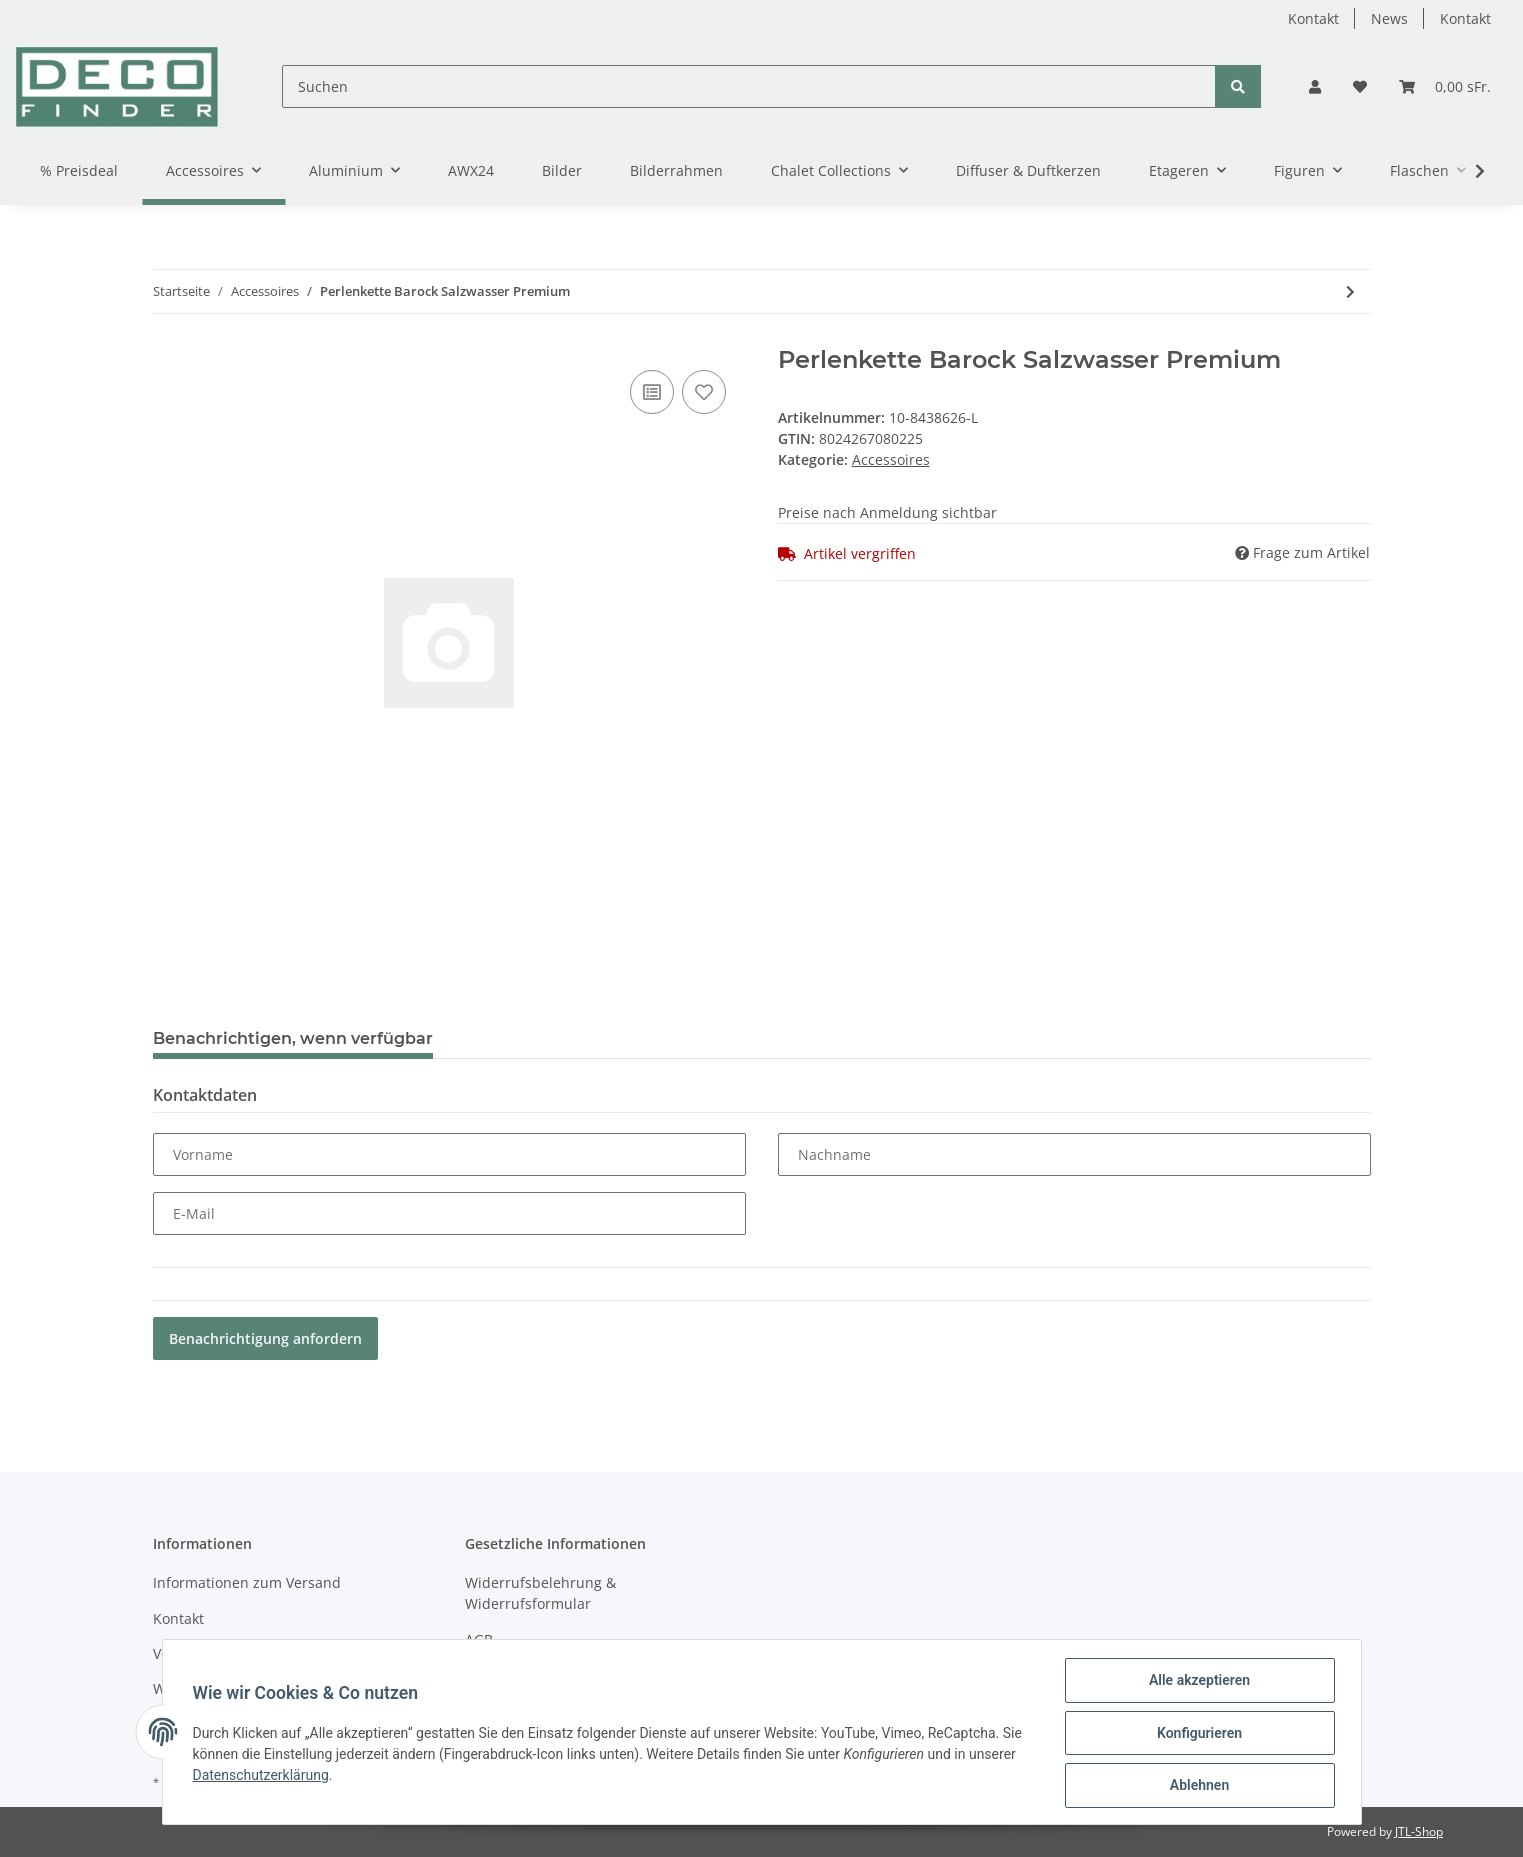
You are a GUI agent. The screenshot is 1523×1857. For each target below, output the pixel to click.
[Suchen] (749, 86)
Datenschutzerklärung (263, 1776)
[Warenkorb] (1445, 86)
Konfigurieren (1197, 1734)
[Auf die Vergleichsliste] (652, 392)
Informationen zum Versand (247, 1582)
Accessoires (891, 459)
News (1389, 18)
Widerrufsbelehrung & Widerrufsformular (540, 1593)
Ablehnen (1197, 1786)
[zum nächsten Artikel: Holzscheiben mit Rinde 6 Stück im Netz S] (1350, 291)
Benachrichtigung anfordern (265, 1338)
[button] (1315, 86)
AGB (479, 1639)
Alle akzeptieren (1197, 1682)
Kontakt (1313, 18)
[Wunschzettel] (1360, 86)
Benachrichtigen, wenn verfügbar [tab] (293, 1038)
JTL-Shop (1419, 1831)
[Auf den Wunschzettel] (704, 392)
